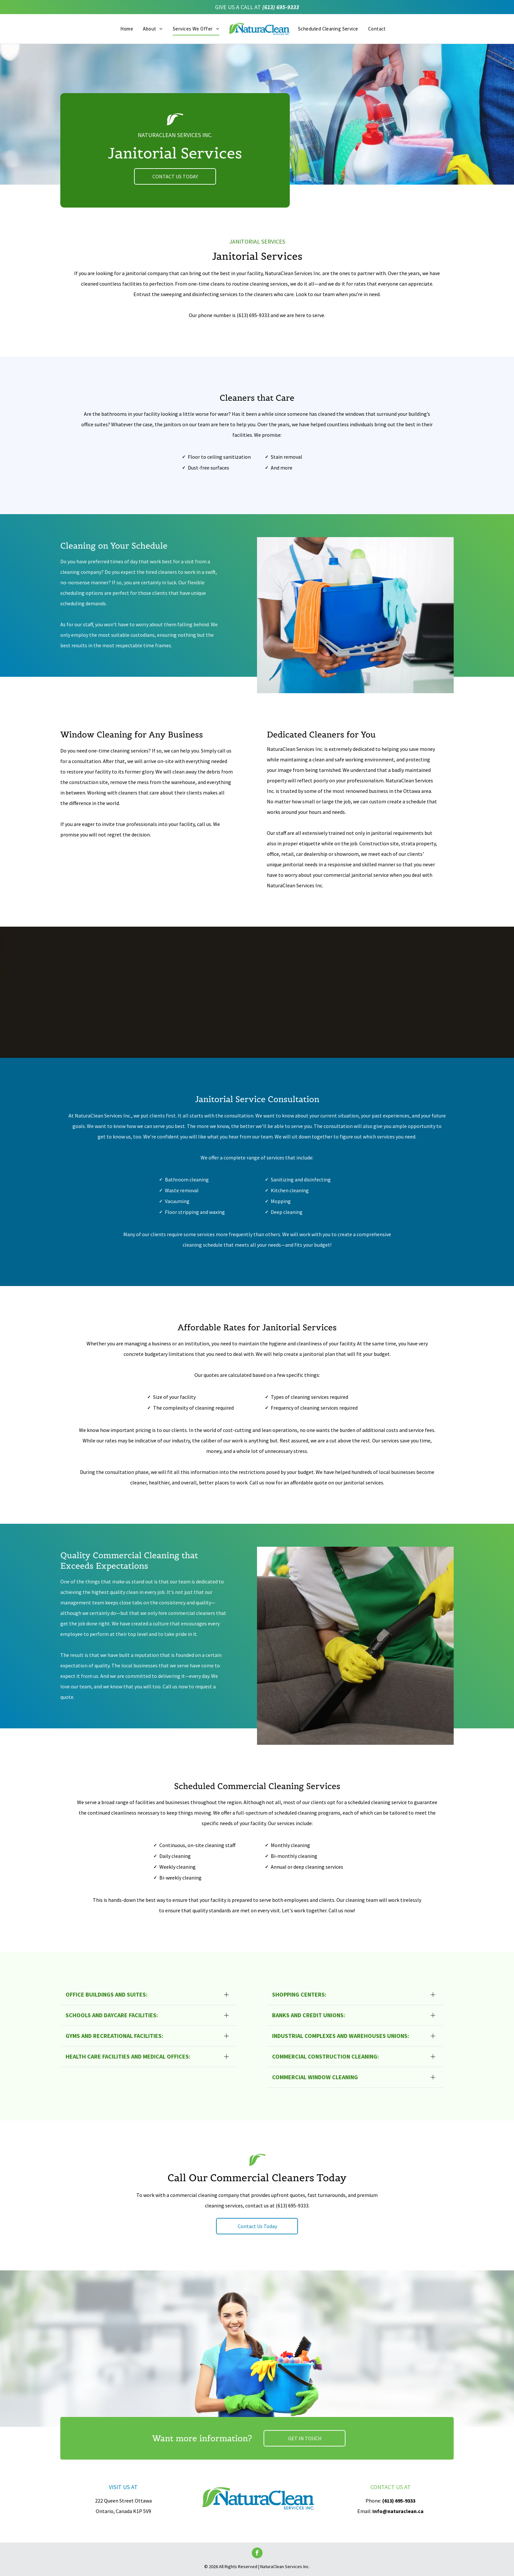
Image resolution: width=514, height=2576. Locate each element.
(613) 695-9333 (280, 7)
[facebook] (257, 2553)
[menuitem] (126, 29)
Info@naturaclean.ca (398, 2511)
